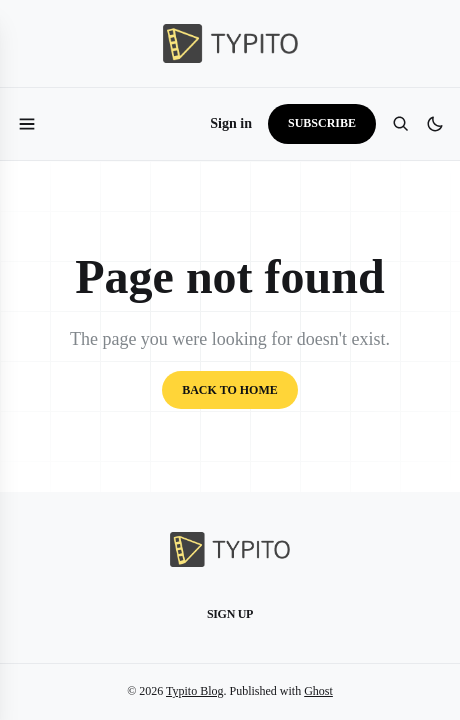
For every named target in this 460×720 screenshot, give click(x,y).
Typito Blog (195, 691)
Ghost (318, 691)
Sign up (230, 614)
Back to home (230, 390)
